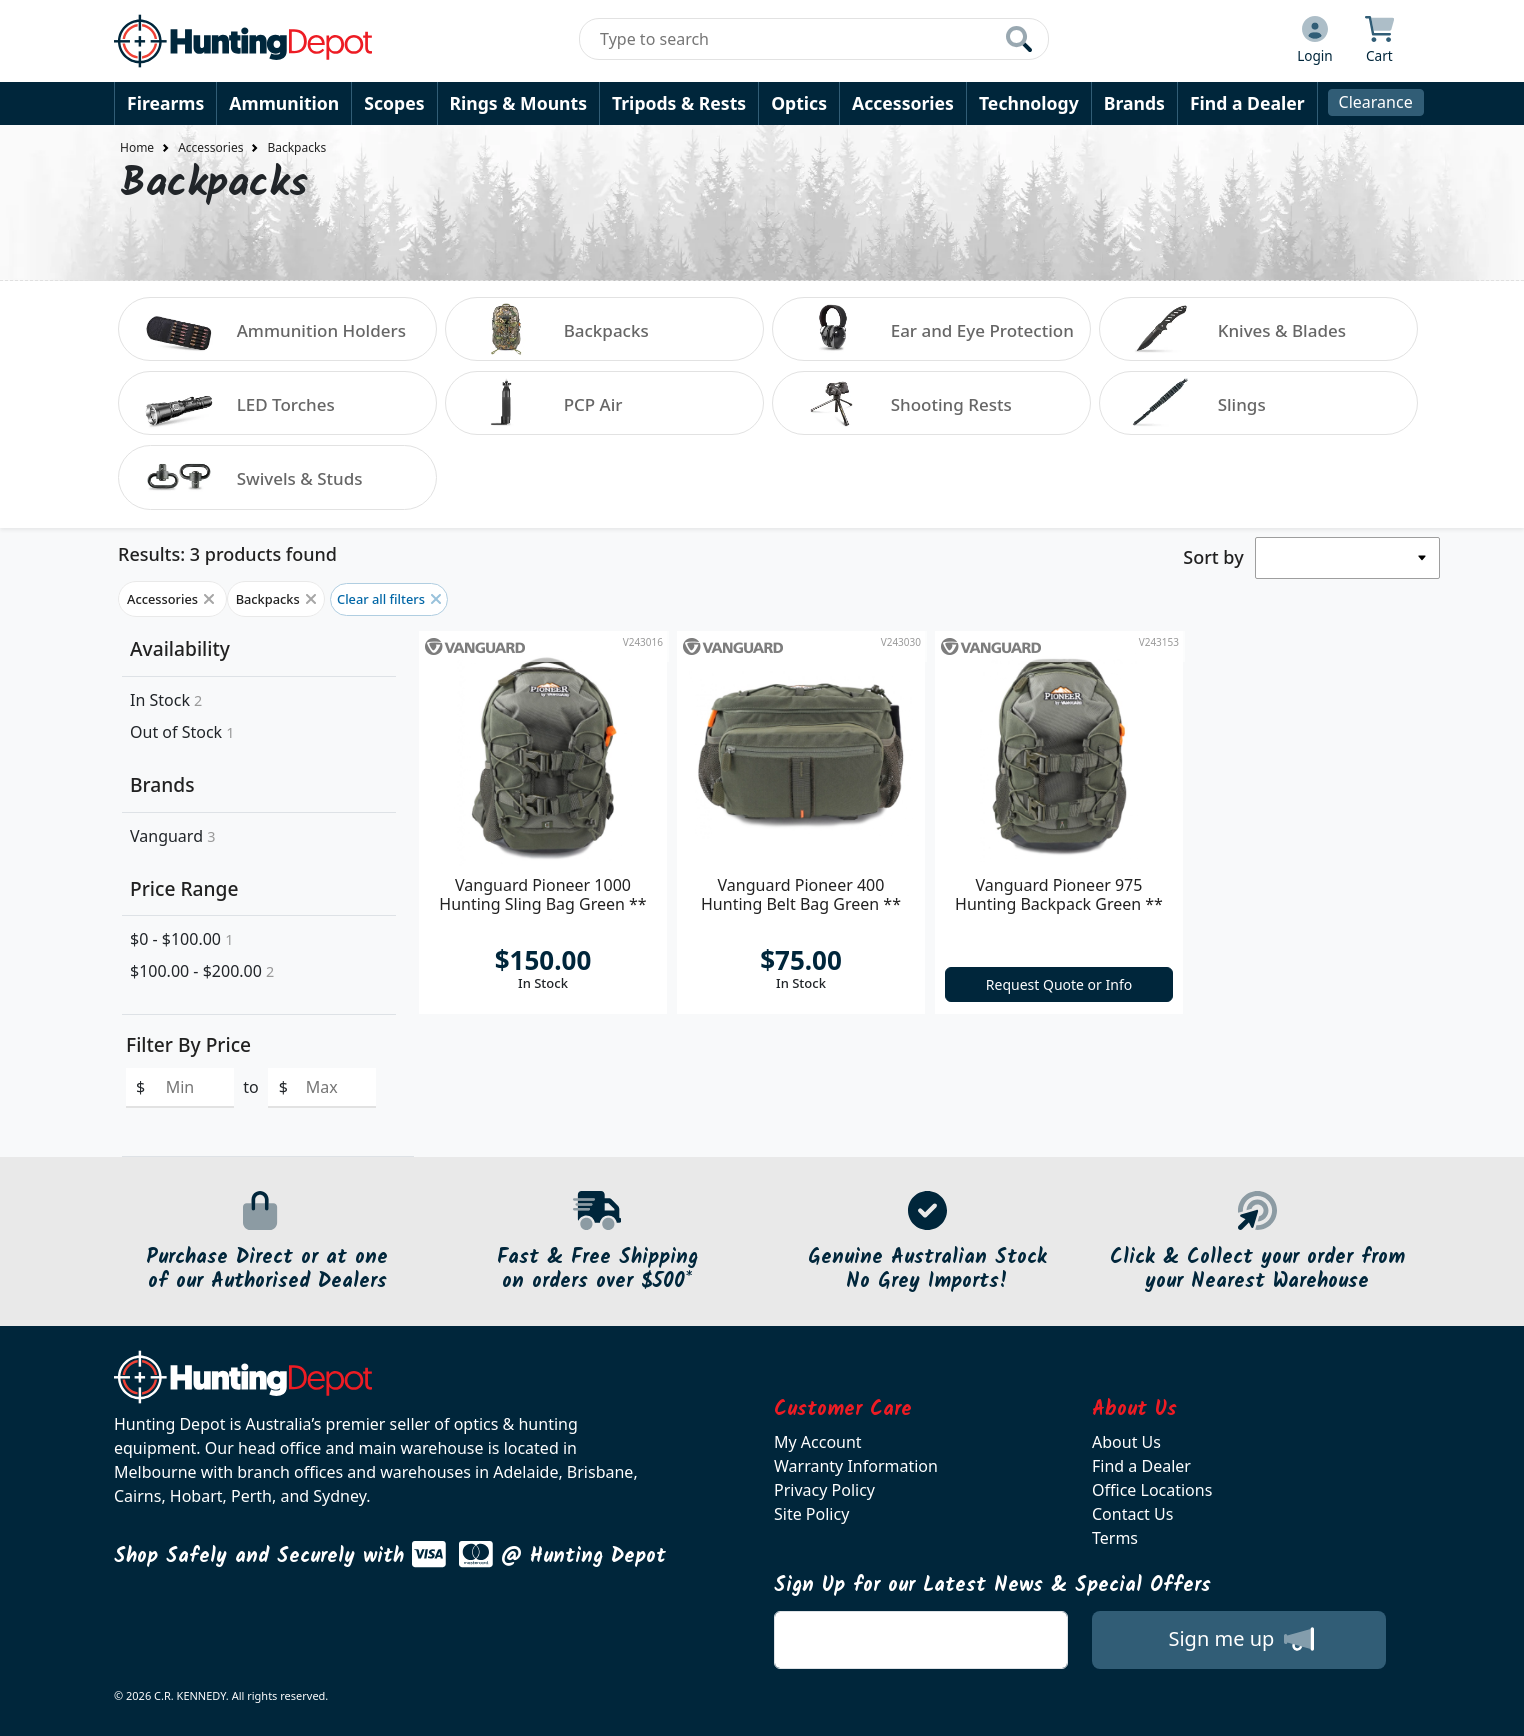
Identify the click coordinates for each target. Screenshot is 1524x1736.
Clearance (1376, 102)
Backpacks (296, 147)
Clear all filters (389, 599)
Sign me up (1240, 1639)
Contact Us (1132, 1514)
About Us (1126, 1442)
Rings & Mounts (518, 103)
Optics (799, 103)
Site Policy (811, 1514)
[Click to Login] (1315, 41)
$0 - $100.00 (181, 939)
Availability (180, 648)
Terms (1115, 1538)
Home (137, 147)
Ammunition (284, 103)
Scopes (394, 103)
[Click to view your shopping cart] (1379, 41)
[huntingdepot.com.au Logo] (243, 41)
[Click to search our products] (1019, 39)
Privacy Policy (824, 1490)
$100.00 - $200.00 (202, 971)
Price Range (184, 888)
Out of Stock (182, 732)
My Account (818, 1442)
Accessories (903, 103)
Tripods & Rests (679, 103)
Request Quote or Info (1059, 984)
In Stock (166, 700)
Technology (1029, 103)
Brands (1134, 103)
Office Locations (1152, 1490)
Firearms (165, 103)
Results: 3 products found (227, 554)
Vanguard (172, 836)
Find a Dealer (1247, 103)
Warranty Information (856, 1466)
